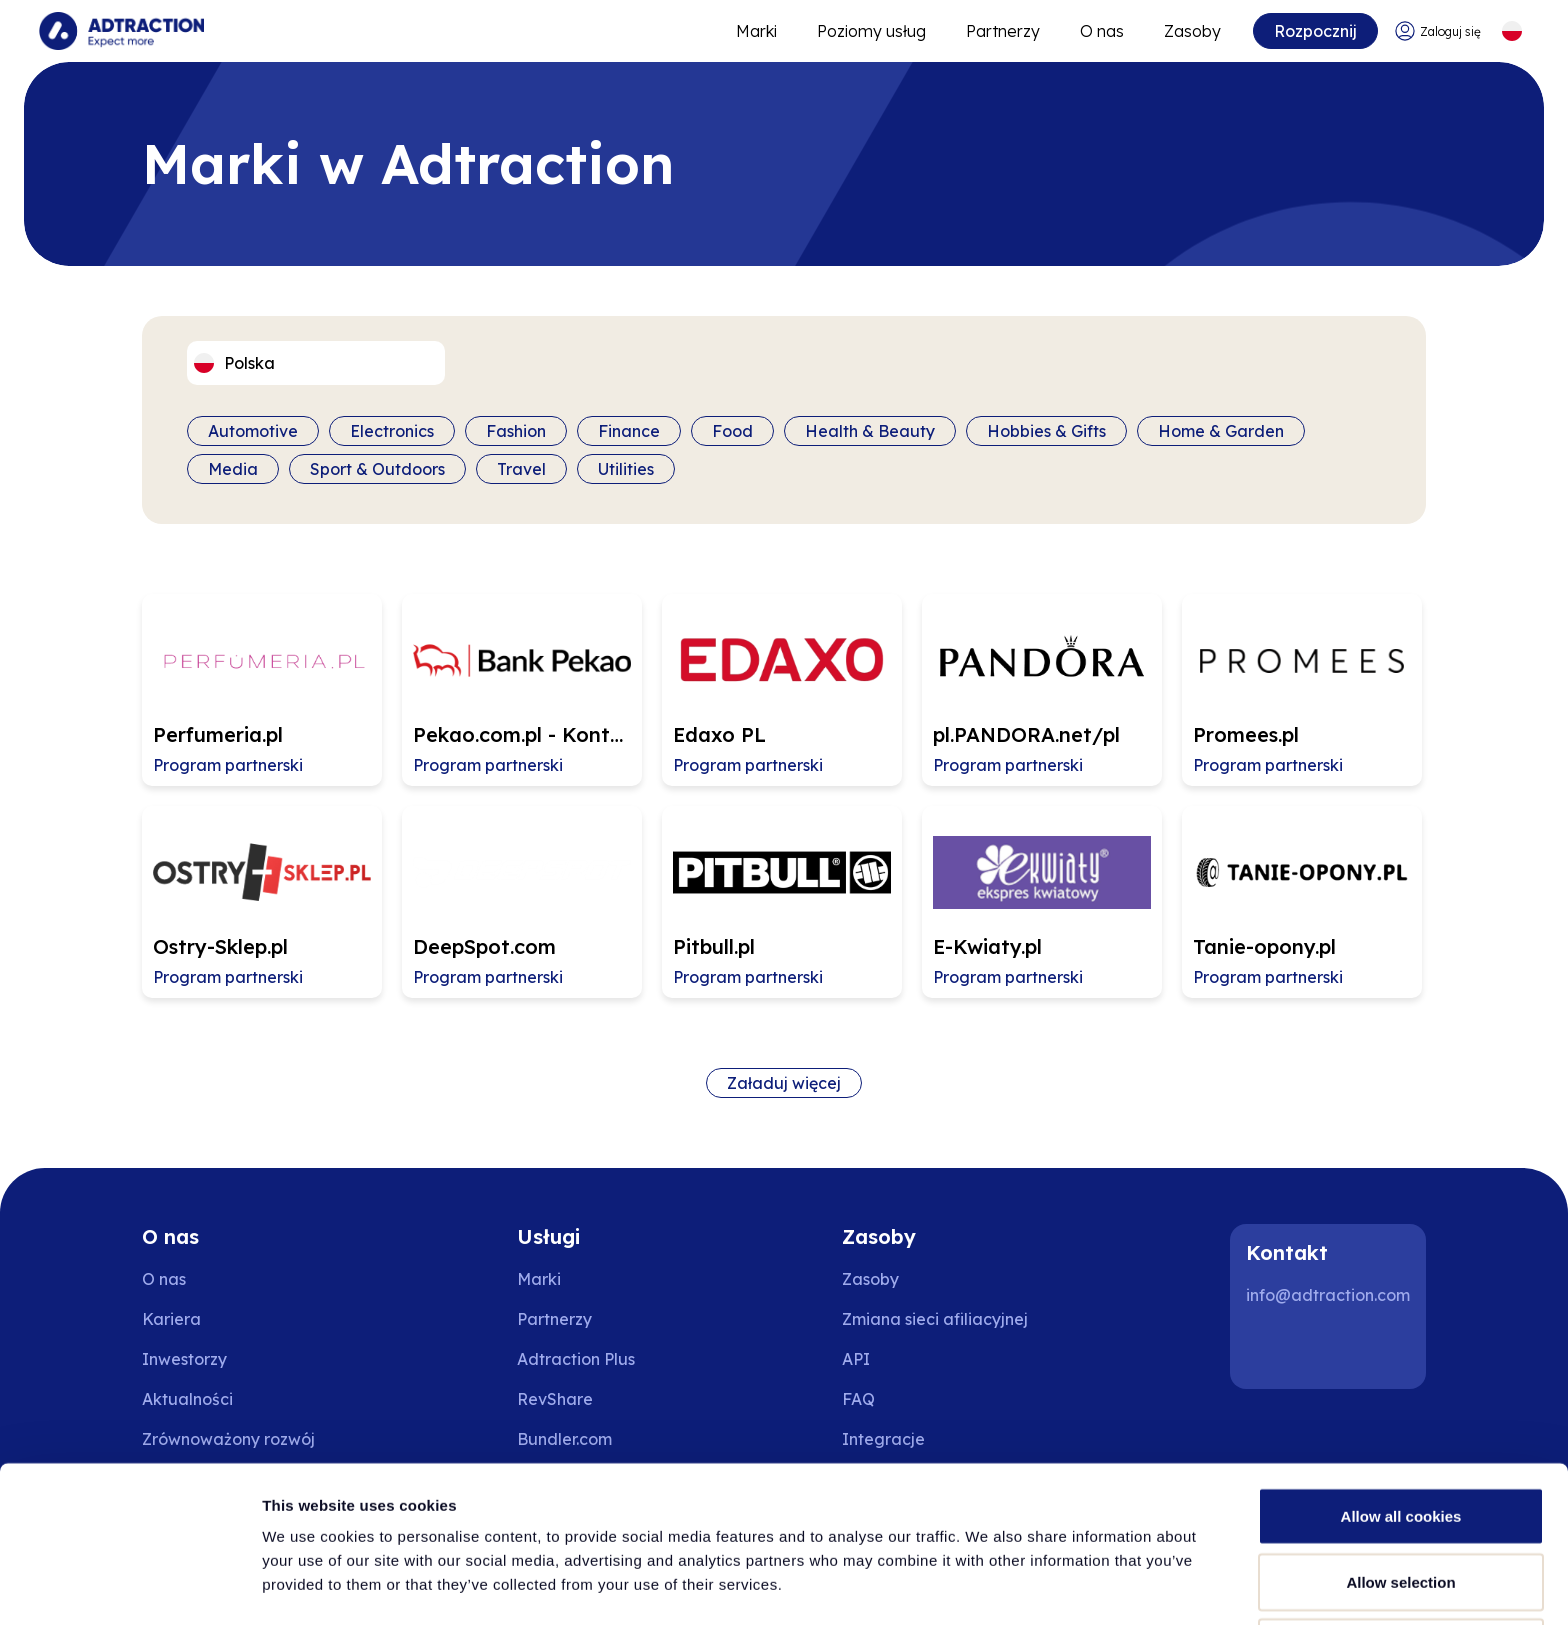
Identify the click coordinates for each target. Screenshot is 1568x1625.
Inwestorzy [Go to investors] (184, 1359)
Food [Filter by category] (732, 431)
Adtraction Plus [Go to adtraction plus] (576, 1359)
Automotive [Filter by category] (253, 431)
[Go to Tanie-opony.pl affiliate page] (1302, 902)
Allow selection (1400, 1506)
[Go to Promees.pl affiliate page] (1302, 690)
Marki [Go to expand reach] (755, 31)
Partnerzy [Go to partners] (554, 1319)
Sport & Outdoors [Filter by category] (377, 469)
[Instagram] (1334, 1349)
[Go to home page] (122, 31)
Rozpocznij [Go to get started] (1314, 31)
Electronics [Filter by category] (392, 431)
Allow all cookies (1401, 1440)
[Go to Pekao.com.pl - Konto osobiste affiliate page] (522, 690)
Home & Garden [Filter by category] (1221, 431)
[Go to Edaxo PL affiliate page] (782, 690)
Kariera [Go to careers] (171, 1319)
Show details (1049, 1573)
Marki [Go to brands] (539, 1279)
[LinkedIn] (1270, 1349)
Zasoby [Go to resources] (1191, 31)
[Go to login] (1437, 31)
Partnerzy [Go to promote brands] (1002, 31)
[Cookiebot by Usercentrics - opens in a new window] (129, 1586)
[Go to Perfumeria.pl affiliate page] (262, 690)
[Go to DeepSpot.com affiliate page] (522, 902)
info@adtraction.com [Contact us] (1328, 1295)
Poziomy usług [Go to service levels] (870, 31)
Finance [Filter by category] (629, 431)
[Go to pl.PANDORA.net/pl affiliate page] (1042, 690)
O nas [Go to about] (1101, 31)
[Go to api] (935, 1359)
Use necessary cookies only (1401, 1571)
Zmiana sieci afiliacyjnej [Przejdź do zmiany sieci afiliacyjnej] (935, 1319)
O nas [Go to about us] (164, 1279)
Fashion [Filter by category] (516, 431)
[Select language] (1511, 31)
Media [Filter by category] (233, 469)
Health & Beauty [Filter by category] (870, 431)
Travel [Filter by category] (521, 469)
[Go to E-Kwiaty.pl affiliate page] (1042, 902)
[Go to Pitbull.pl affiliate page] (782, 902)
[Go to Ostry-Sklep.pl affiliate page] (262, 902)
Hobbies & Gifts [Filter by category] (1046, 431)
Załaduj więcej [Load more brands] (784, 1083)
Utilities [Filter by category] (626, 469)
